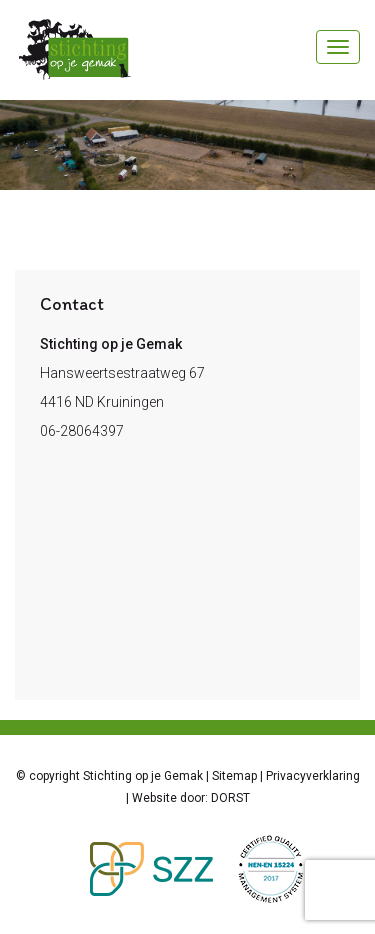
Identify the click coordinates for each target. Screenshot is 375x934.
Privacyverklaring (313, 776)
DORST (230, 798)
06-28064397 (82, 431)
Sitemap (234, 776)
